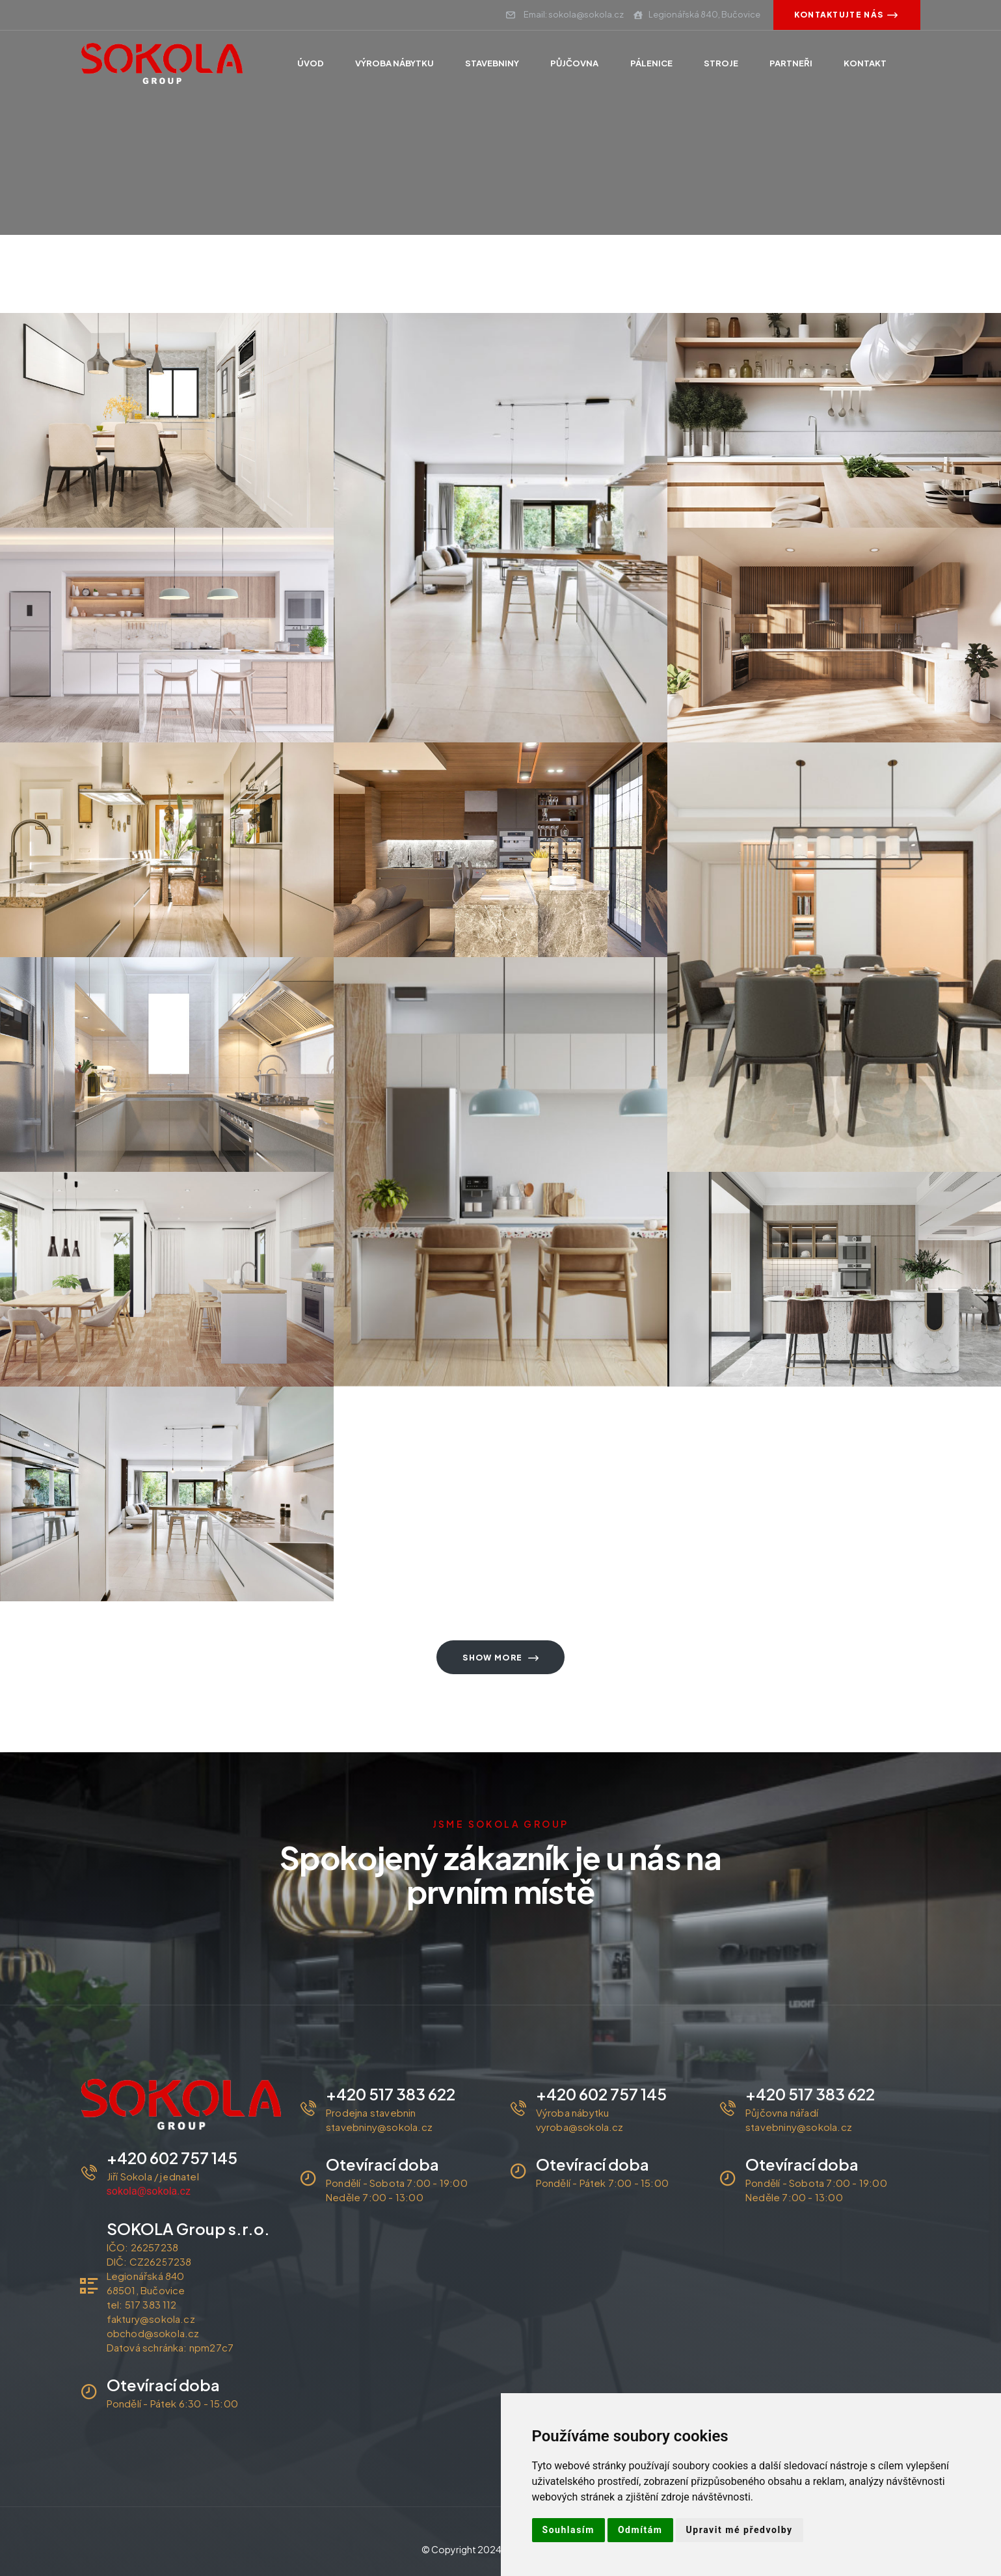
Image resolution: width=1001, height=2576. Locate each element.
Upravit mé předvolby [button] (739, 2530)
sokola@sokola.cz (149, 2191)
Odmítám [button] (640, 2530)
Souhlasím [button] (568, 2530)
